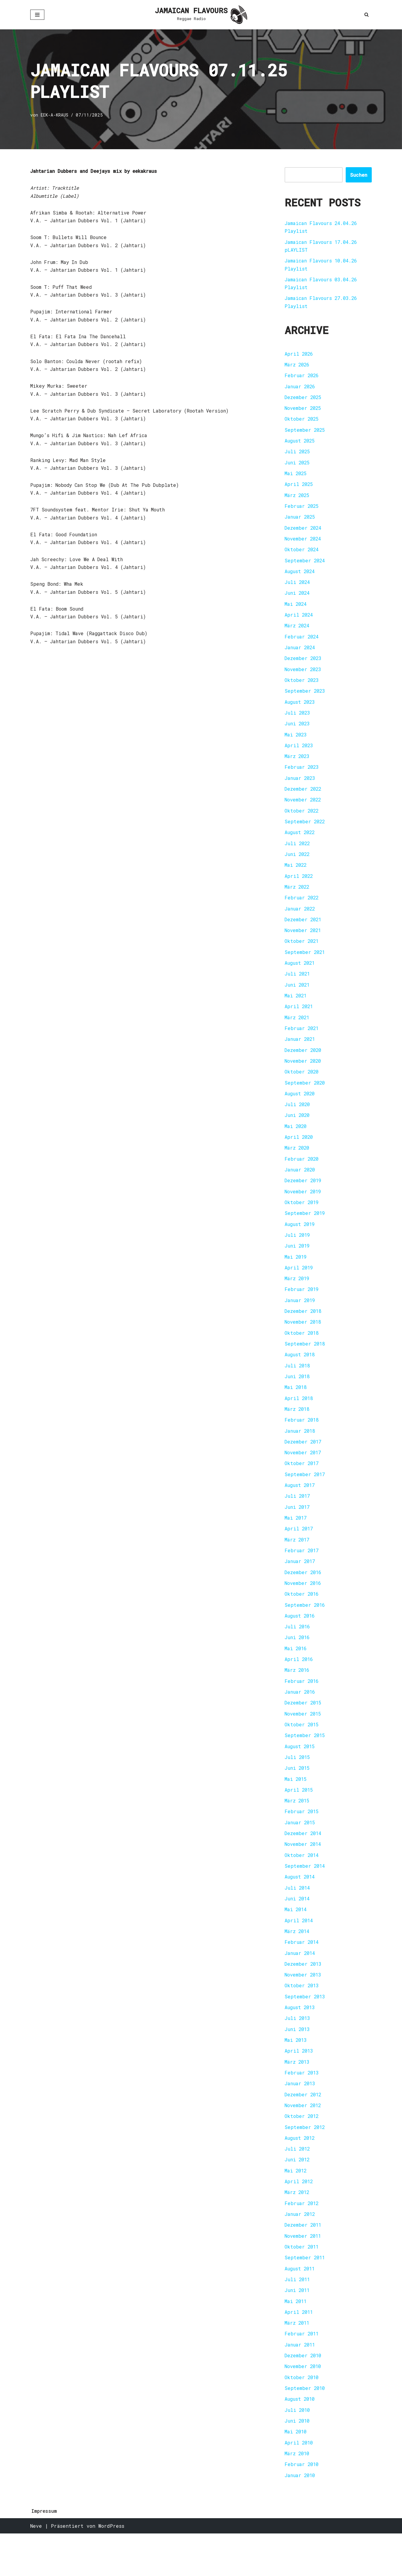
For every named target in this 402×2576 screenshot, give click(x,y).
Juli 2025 (298, 455)
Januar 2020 (301, 1187)
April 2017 (300, 1553)
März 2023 (298, 766)
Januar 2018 (301, 1453)
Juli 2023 (298, 721)
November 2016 (304, 1608)
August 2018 (301, 1375)
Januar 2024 (301, 655)
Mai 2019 (296, 1276)
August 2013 (301, 2041)
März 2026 (298, 367)
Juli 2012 (298, 2185)
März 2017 (298, 1564)
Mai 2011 (296, 2340)
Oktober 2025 (302, 422)
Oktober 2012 (302, 2151)
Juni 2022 (298, 866)
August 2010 (301, 2440)
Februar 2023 (302, 777)
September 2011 (305, 2296)
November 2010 (304, 2406)
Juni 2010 (298, 2462)
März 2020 (298, 1165)
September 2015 (305, 1763)
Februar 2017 (302, 1575)
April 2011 (300, 2351)
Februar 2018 (302, 1442)
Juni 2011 (298, 2329)
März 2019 (298, 1298)
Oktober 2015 (302, 1752)
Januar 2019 (301, 1320)
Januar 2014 (301, 1985)
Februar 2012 (302, 2240)
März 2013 (298, 2096)
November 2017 (304, 1475)
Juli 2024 (298, 588)
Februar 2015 (302, 1841)
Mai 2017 (296, 1542)
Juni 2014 (298, 1930)
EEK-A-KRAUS (55, 115)
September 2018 (305, 1364)
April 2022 (300, 888)
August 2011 (301, 2307)
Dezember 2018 (304, 1331)
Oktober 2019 (302, 1220)
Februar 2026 (302, 378)
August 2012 (301, 2174)
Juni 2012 (298, 2196)
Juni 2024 (298, 600)
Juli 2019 (298, 1254)
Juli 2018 (298, 1387)
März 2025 (298, 500)
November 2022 (304, 810)
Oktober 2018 (302, 1353)
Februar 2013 (302, 2107)
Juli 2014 (298, 1919)
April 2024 (300, 622)
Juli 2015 (298, 1786)
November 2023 (304, 677)
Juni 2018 (298, 1398)
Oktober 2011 (302, 2284)
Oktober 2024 (302, 555)
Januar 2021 (301, 1054)
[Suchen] (366, 14)
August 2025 (301, 444)
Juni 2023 (298, 733)
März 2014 (298, 1963)
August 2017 (301, 1509)
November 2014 (304, 1874)
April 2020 (300, 1154)
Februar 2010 (302, 2506)
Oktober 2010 (302, 2418)
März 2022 (298, 899)
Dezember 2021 (304, 932)
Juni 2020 (298, 1132)
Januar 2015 (301, 1852)
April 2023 (300, 755)
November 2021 (304, 943)
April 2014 (300, 1952)
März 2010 (298, 2495)
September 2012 (305, 2163)
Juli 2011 (298, 2318)
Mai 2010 (296, 2473)
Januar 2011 (301, 2384)
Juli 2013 (298, 2052)
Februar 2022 (302, 910)
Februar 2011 (302, 2373)
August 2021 (301, 976)
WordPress (111, 2568)
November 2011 (304, 2273)
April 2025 (300, 489)
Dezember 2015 (304, 1730)
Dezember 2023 (304, 666)
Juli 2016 (298, 1653)
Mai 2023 (296, 744)
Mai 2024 (296, 611)
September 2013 (305, 2030)
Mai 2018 (296, 1409)
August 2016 (301, 1642)
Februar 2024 (302, 644)
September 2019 (305, 1231)
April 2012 (300, 2218)
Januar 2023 (301, 788)
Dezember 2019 (304, 1198)
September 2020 (305, 1098)
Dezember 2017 (304, 1464)
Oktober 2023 (302, 688)
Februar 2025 (302, 511)
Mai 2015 (296, 1808)
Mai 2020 (296, 1143)
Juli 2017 (298, 1520)
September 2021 (305, 965)
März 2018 (298, 1431)
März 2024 (298, 633)
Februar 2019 (302, 1309)
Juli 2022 (298, 854)
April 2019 (300, 1287)
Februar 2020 (302, 1176)
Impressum (44, 2553)
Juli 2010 (298, 2451)
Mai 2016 (296, 1675)
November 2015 (304, 1741)
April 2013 (300, 2085)
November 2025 (304, 411)
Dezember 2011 (304, 2262)
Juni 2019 (298, 1265)
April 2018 (300, 1420)
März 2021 (298, 1032)
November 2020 (304, 1076)
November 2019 (304, 1209)
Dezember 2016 (304, 1597)
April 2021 (300, 1021)
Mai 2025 (296, 478)
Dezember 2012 (304, 2129)
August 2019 (301, 1242)
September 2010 (305, 2429)
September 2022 (305, 832)
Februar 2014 (302, 1974)
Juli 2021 (298, 988)
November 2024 (304, 544)
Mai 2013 (296, 2074)
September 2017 (305, 1497)
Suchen (358, 175)
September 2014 (305, 1897)
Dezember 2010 (304, 2395)
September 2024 (305, 566)
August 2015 (301, 1775)
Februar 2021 (302, 1043)
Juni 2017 (298, 1531)
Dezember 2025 (304, 400)
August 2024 (301, 577)
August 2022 (301, 843)
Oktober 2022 (302, 821)
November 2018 (304, 1342)
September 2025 (305, 433)
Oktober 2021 (302, 954)
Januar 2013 (301, 2118)
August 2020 (301, 1109)
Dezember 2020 (304, 1065)
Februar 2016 (302, 1708)
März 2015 (298, 1830)
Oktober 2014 (302, 1885)
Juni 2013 (298, 2063)
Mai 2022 (296, 877)
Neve (36, 2568)
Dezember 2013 (304, 1996)
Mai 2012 (296, 2207)
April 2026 (300, 356)
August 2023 (301, 710)
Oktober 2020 (302, 1087)
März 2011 (298, 2362)
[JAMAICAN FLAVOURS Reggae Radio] (201, 14)
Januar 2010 (301, 2517)
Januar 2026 (301, 389)
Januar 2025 (301, 522)
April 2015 (300, 1819)
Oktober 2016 (302, 1619)
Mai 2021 (296, 1010)
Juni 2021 (298, 999)
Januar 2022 (301, 921)
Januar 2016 (301, 1719)
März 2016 (298, 1697)
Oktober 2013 (302, 2018)
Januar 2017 (301, 1586)
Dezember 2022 (304, 799)
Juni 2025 (298, 466)
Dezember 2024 (304, 533)
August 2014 (301, 1908)
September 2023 (305, 699)
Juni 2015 (298, 1797)
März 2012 (298, 2229)
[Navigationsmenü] (37, 15)
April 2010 (300, 2484)
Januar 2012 (301, 2251)
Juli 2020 (298, 1121)
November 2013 (304, 2007)
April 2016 (300, 1686)
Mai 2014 (296, 1941)
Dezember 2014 (304, 1863)
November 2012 (304, 2140)
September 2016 (305, 1630)
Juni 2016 (298, 1664)
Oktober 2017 (302, 1486)
